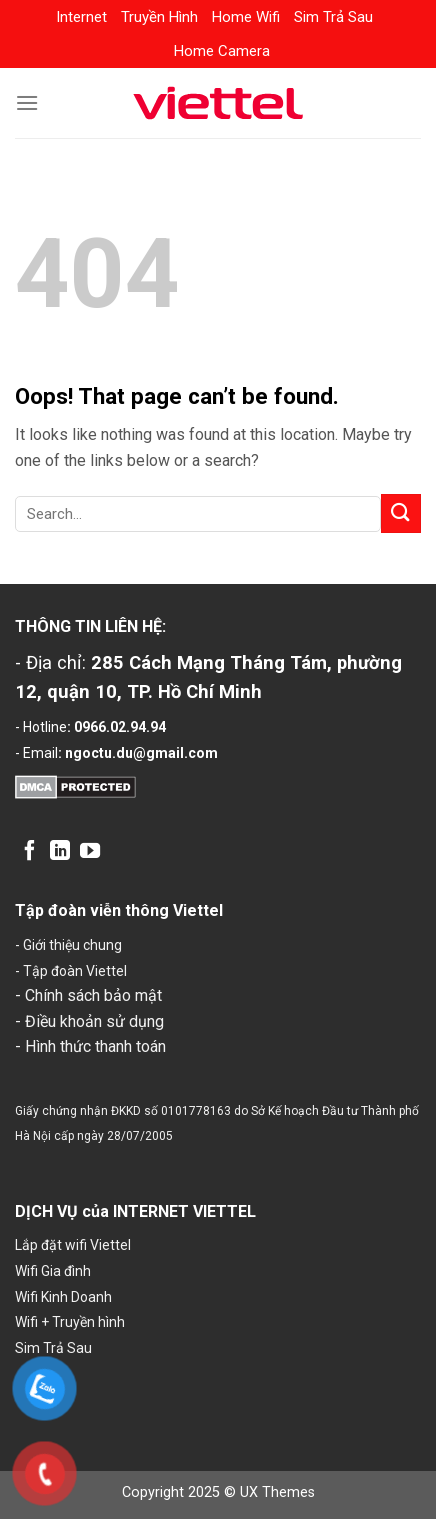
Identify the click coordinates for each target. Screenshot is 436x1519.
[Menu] (27, 102)
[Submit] (401, 513)
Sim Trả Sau (333, 17)
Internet (81, 17)
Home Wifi (246, 17)
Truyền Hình (159, 17)
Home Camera (222, 51)
